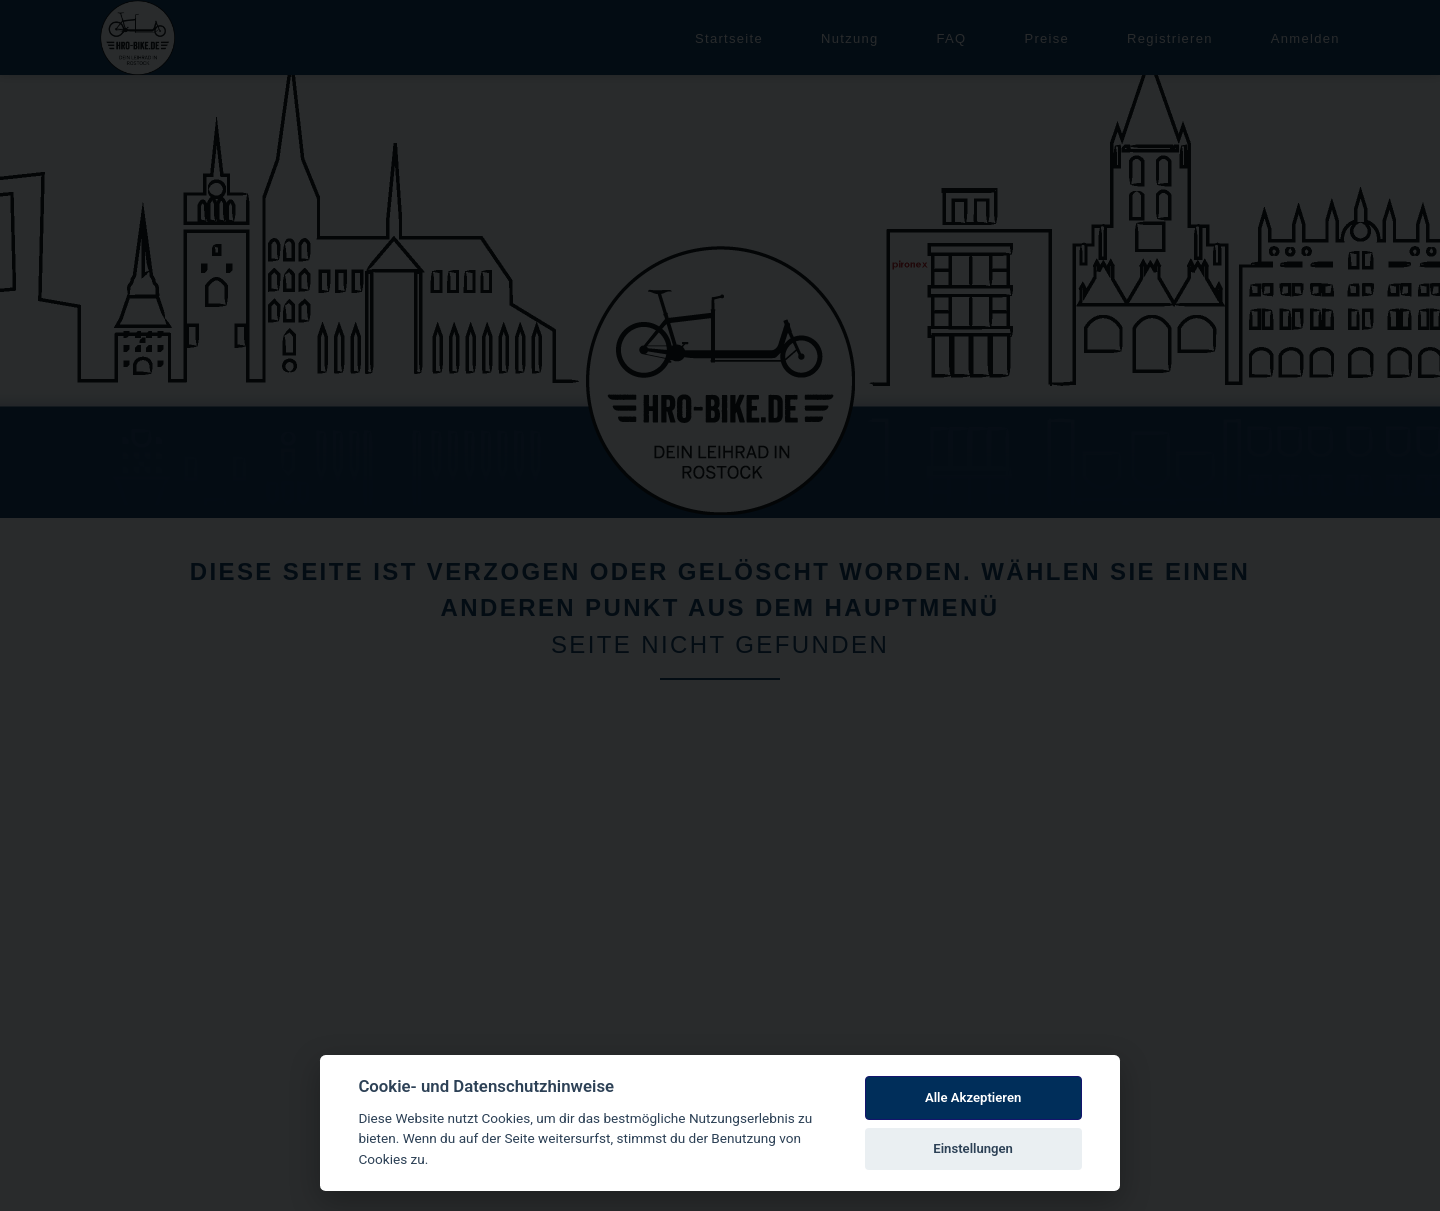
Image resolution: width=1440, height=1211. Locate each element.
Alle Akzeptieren (973, 1097)
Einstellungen (973, 1148)
